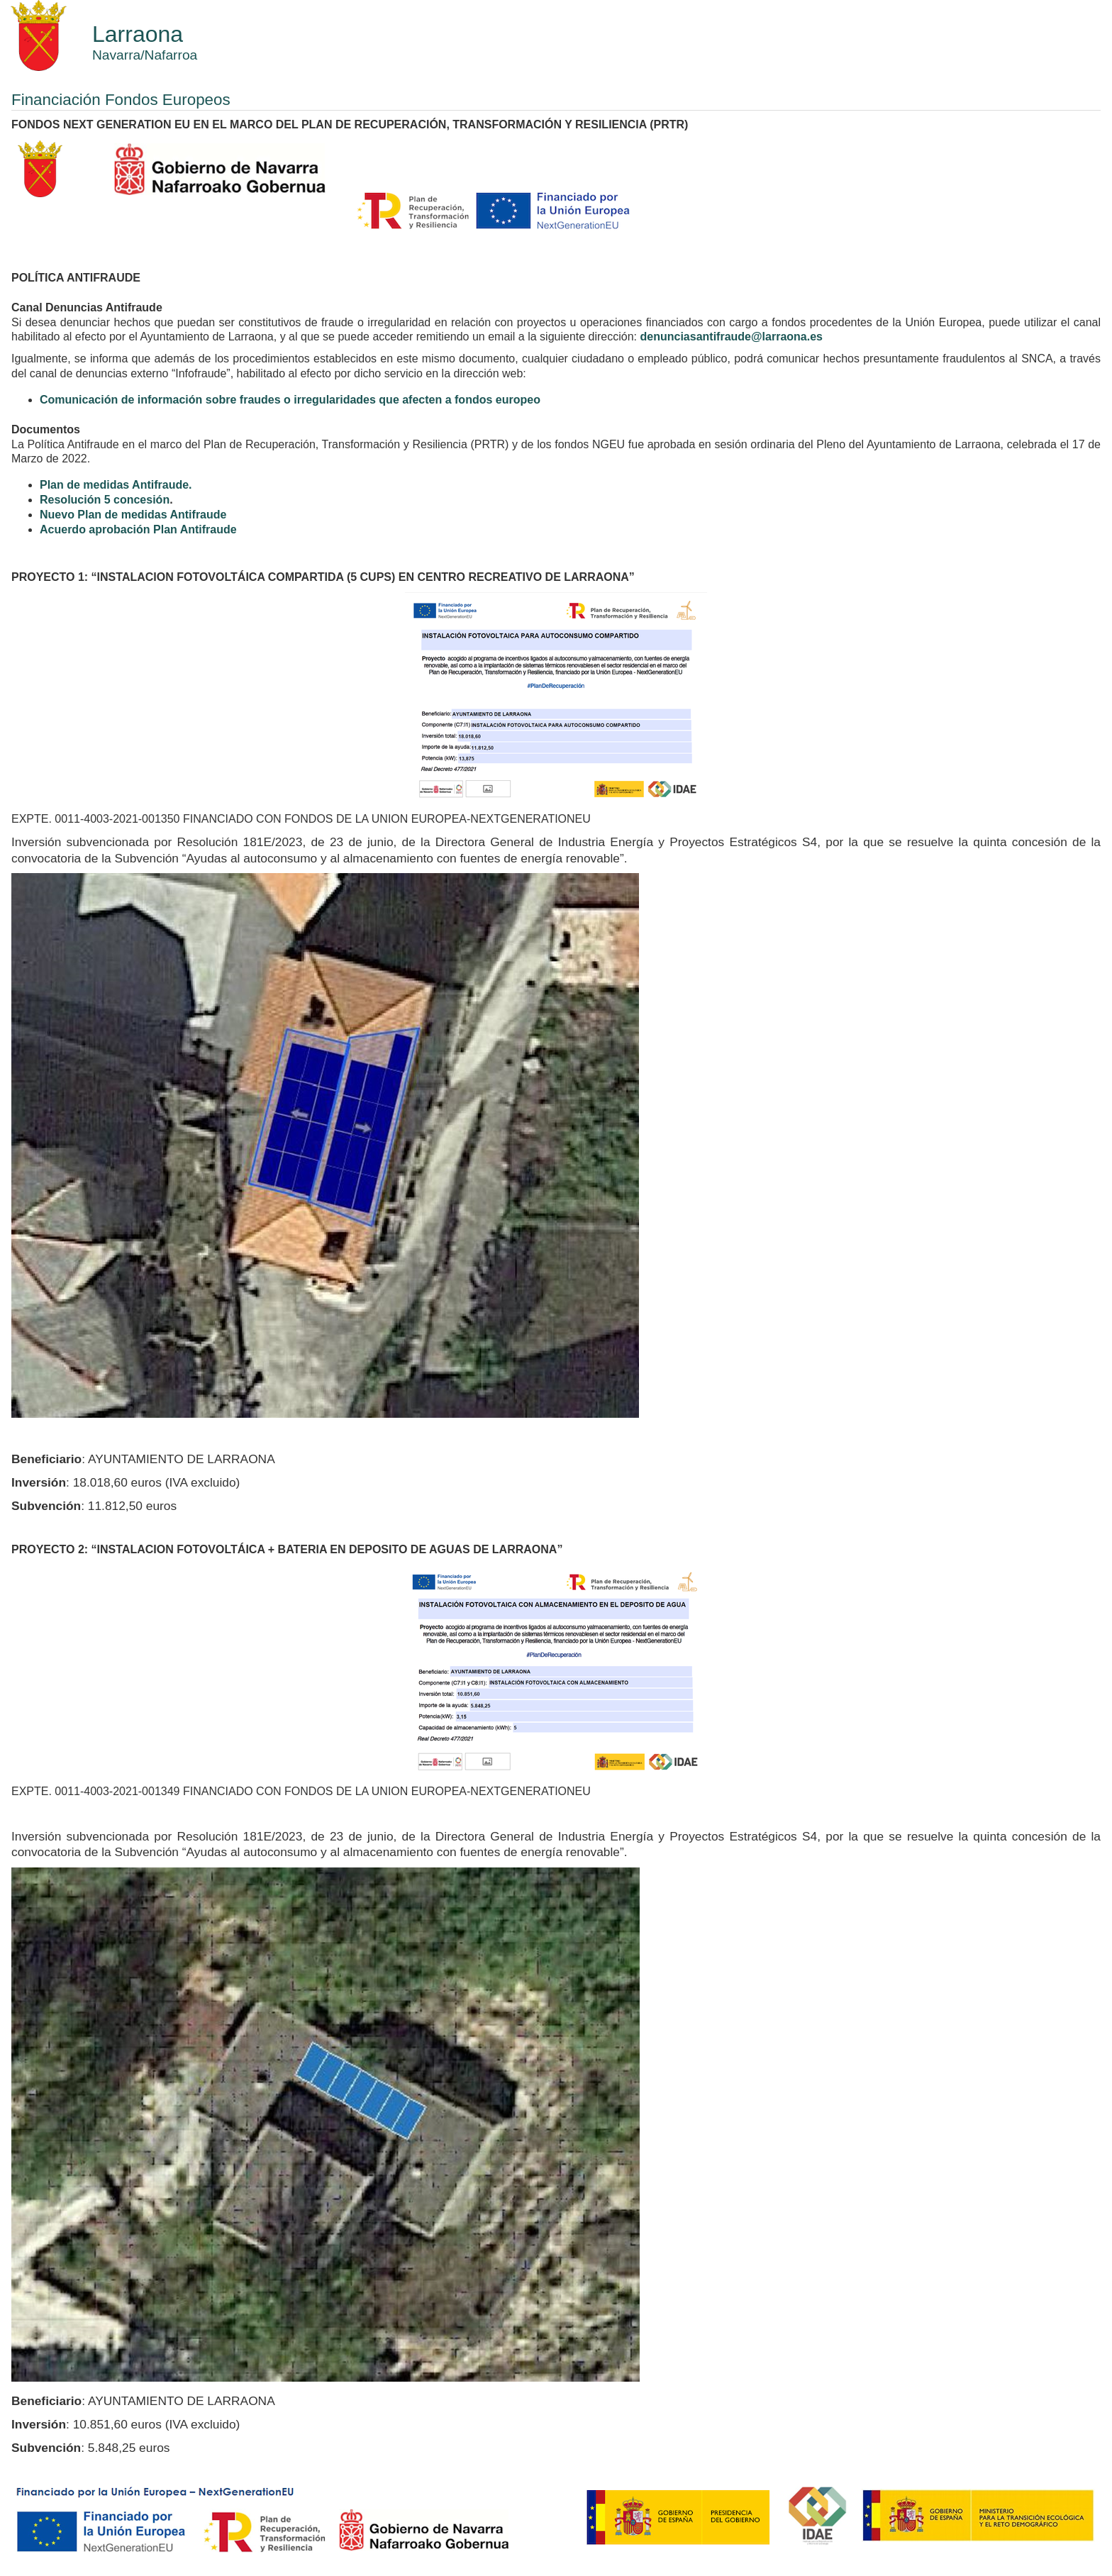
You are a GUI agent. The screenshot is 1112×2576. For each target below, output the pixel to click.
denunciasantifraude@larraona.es (731, 337)
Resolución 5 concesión (104, 500)
